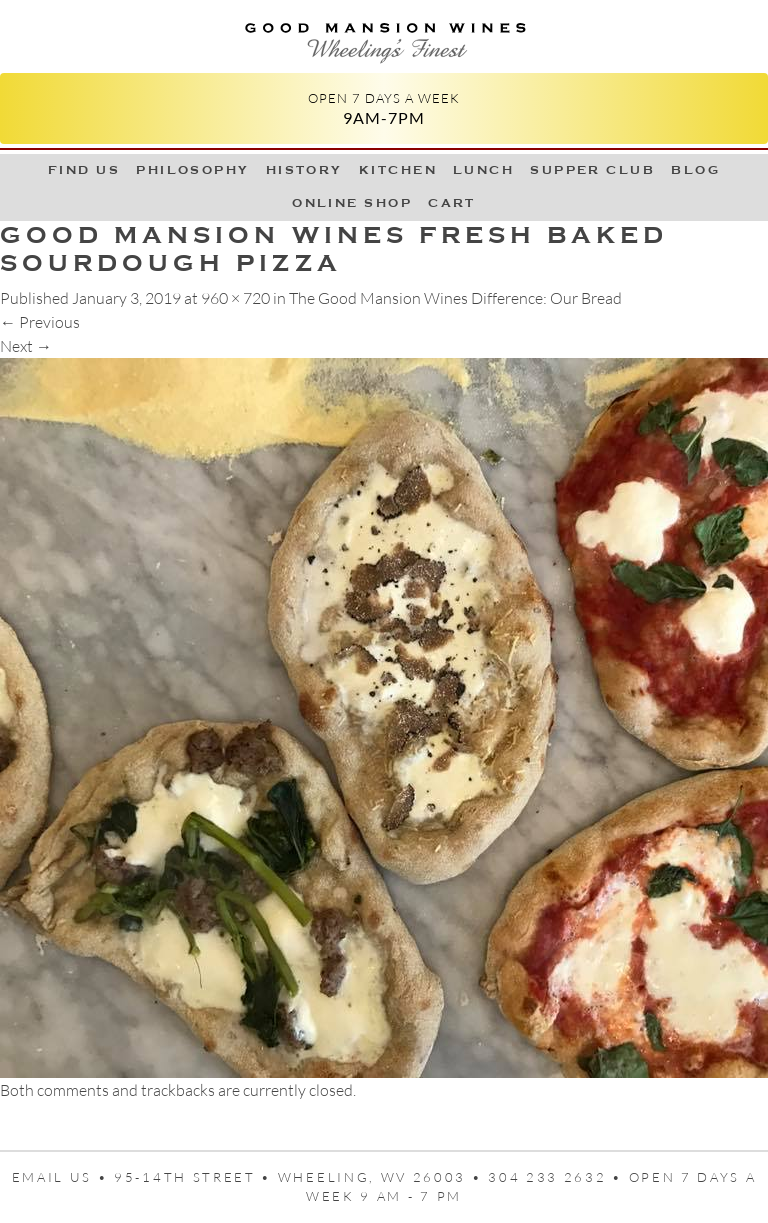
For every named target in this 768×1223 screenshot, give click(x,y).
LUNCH (483, 170)
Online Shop (352, 203)
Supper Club (592, 170)
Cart (452, 203)
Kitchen (398, 170)
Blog (695, 170)
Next (26, 346)
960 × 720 (235, 298)
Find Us (84, 170)
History (304, 170)
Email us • (63, 1177)
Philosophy (193, 170)
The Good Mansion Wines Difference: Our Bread (455, 298)
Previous (40, 322)
